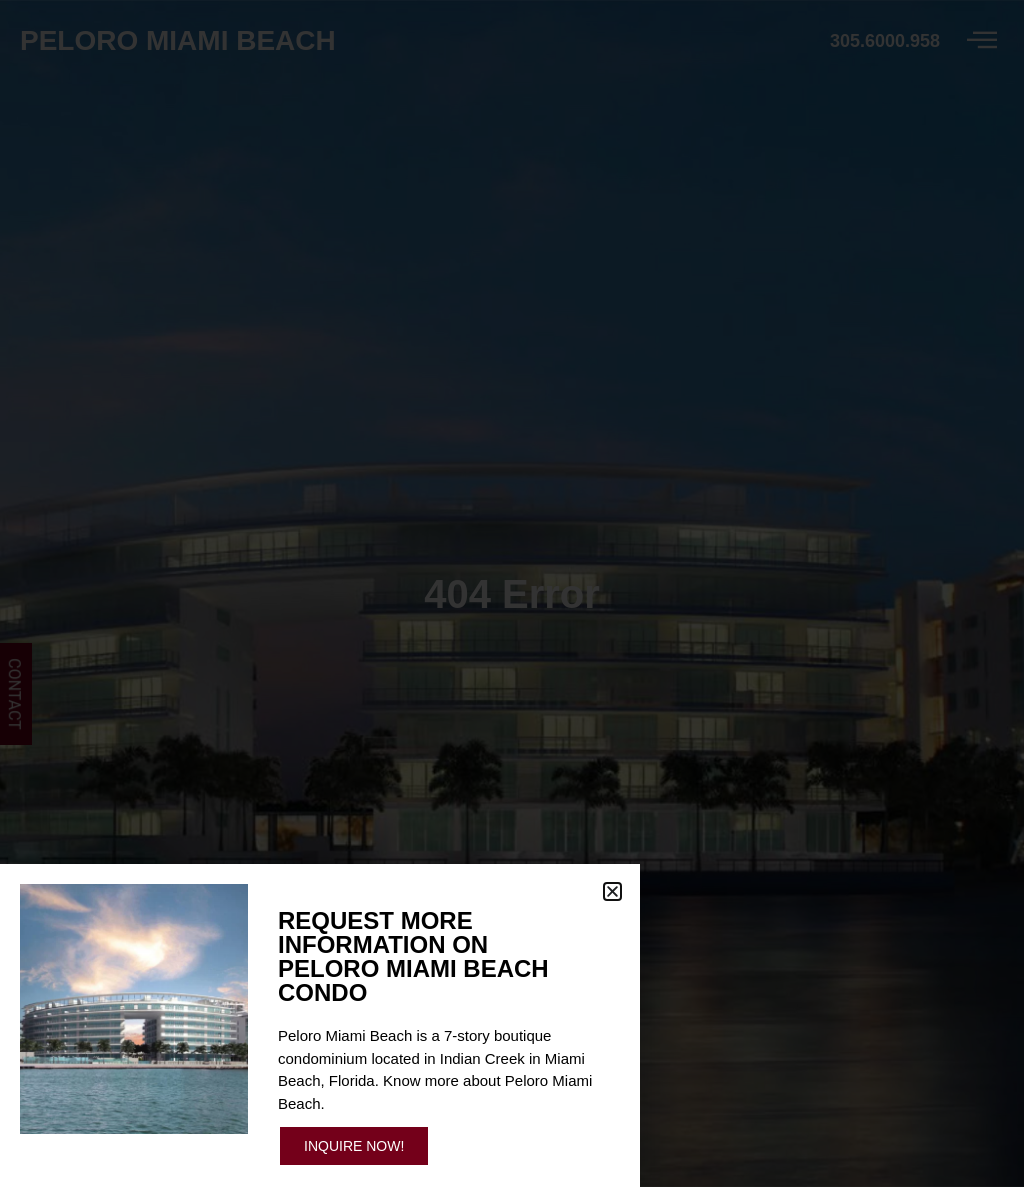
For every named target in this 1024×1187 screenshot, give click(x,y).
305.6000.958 (885, 41)
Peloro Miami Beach (178, 40)
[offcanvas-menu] (982, 41)
